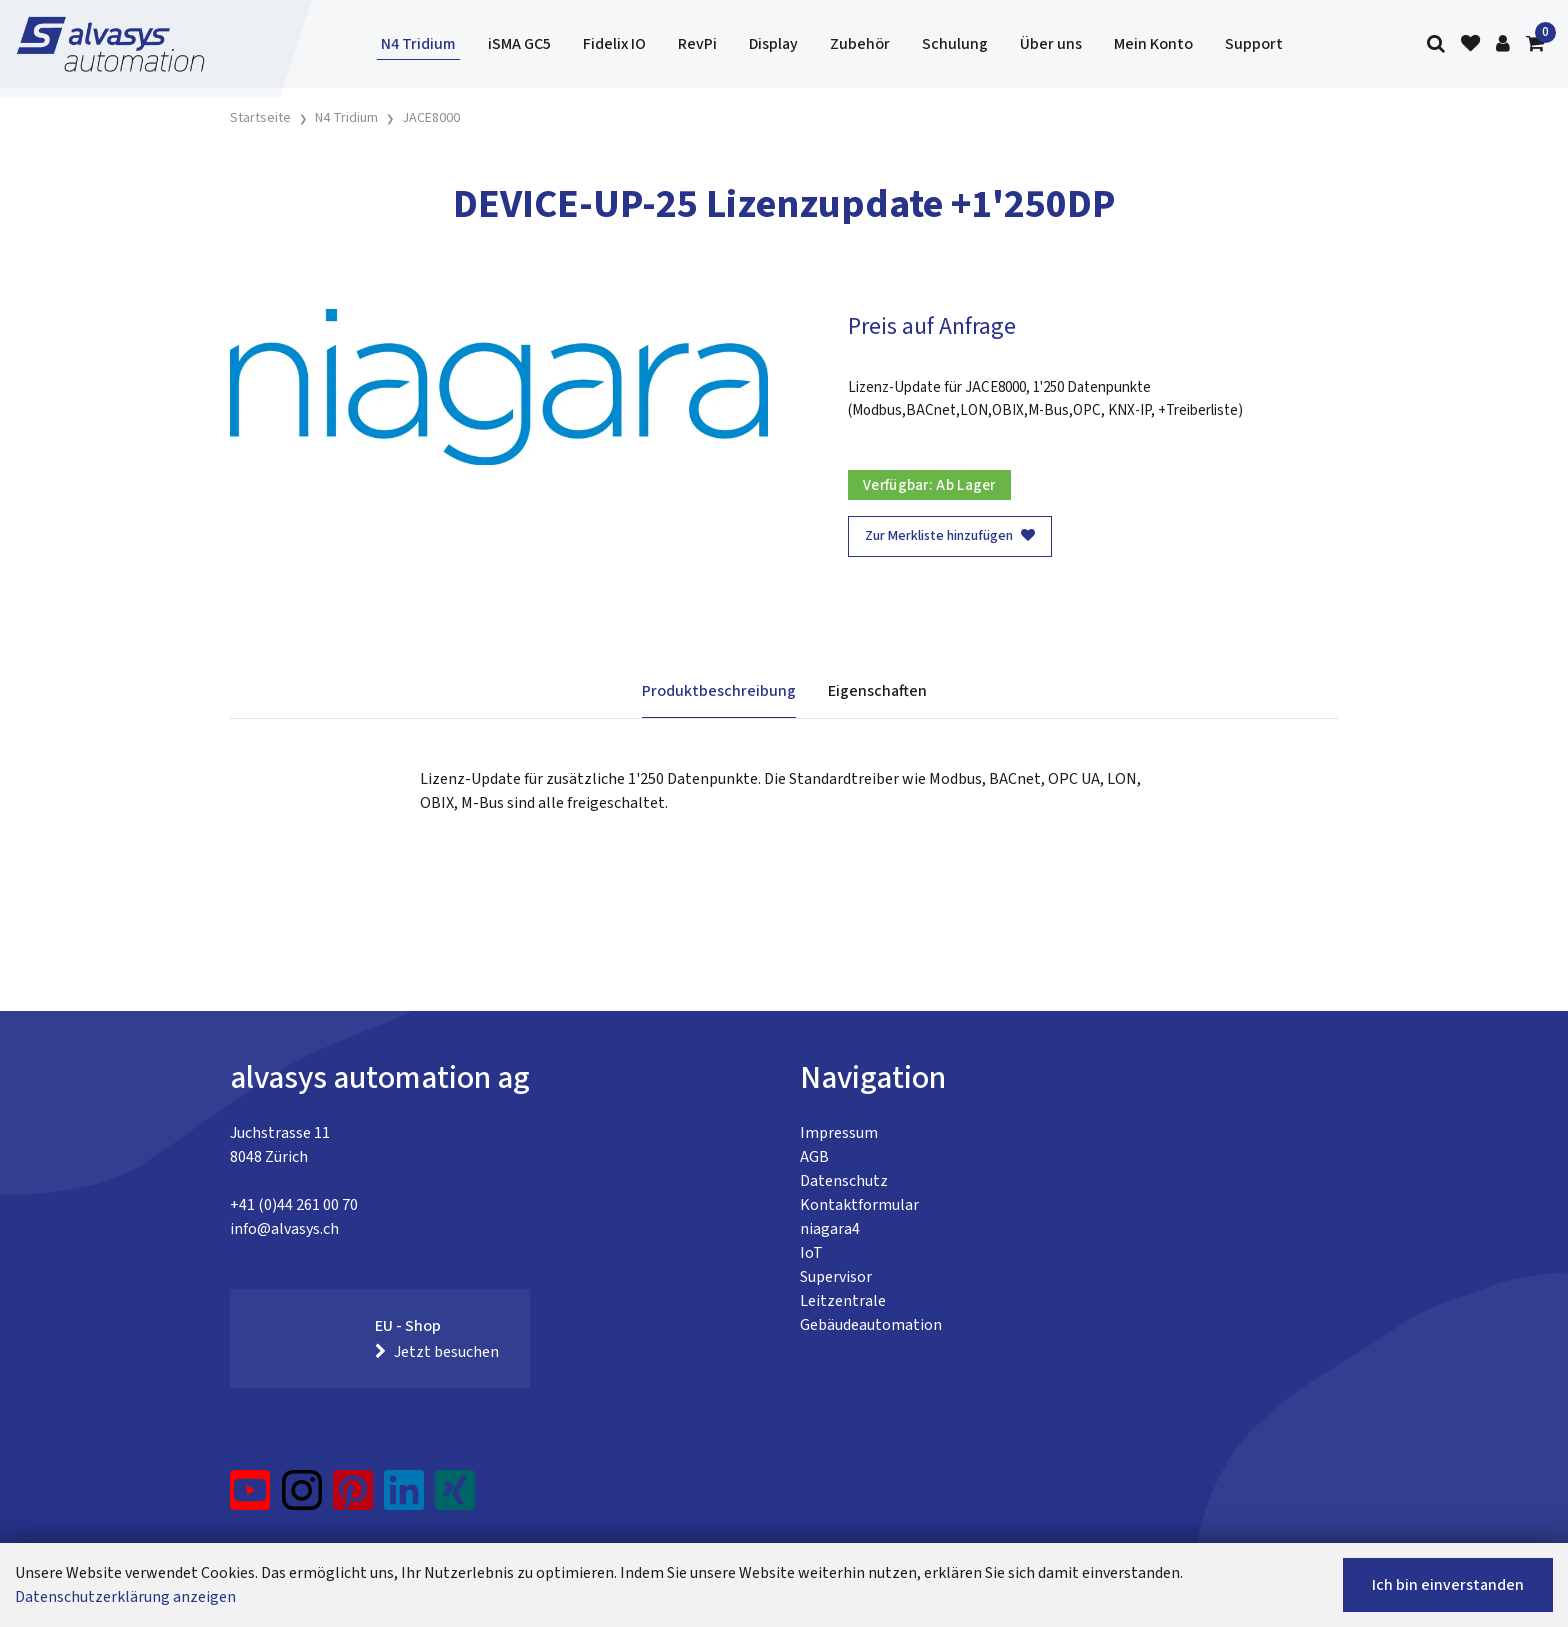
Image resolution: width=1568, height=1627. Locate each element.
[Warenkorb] (1535, 44)
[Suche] (1436, 44)
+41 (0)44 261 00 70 (294, 1205)
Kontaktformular (859, 1205)
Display (773, 44)
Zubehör (860, 44)
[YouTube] (250, 1498)
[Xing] (455, 1498)
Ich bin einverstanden (1448, 1585)
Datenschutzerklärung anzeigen (125, 1597)
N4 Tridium (418, 44)
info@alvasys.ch (284, 1229)
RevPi (697, 44)
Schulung (955, 44)
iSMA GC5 (519, 44)
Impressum (839, 1133)
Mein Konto (1153, 44)
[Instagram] (302, 1498)
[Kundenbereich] (1503, 44)
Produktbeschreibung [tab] (719, 691)
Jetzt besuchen (437, 1352)
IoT (811, 1253)
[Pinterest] (353, 1498)
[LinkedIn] (404, 1498)
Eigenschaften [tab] (877, 691)
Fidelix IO (614, 44)
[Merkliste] (1470, 44)
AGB (814, 1157)
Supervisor (836, 1277)
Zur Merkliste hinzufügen (950, 536)
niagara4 (830, 1229)
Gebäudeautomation (871, 1325)
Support (1254, 44)
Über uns (1051, 44)
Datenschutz (844, 1181)
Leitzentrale (843, 1301)
